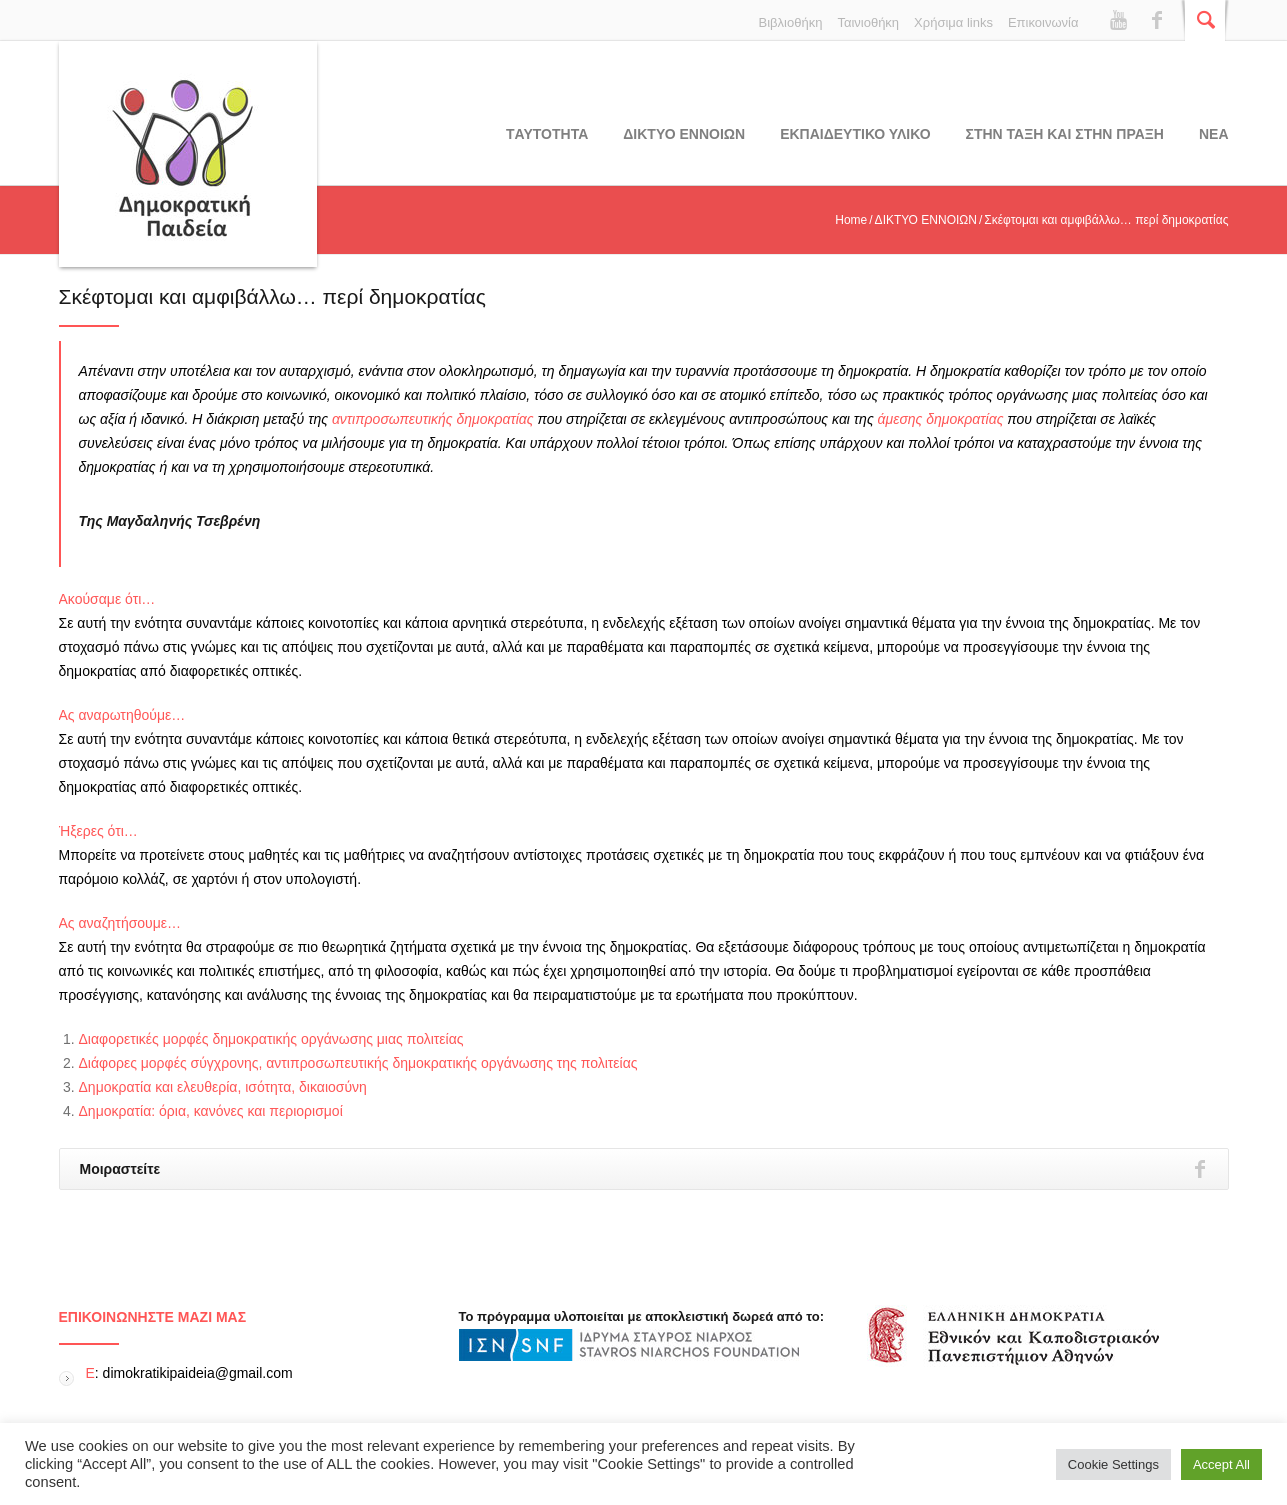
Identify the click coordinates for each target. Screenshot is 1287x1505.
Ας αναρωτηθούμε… (122, 715)
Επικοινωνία (1043, 22)
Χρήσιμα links (953, 22)
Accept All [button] (1221, 1464)
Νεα (1214, 134)
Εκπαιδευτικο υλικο (855, 134)
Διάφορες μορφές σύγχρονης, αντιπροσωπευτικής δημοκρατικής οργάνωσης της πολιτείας (358, 1063)
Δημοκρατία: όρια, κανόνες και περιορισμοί (211, 1111)
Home (851, 220)
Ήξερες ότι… (98, 831)
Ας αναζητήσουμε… (120, 923)
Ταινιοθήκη (868, 22)
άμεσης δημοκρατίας (941, 419)
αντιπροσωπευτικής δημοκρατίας (433, 419)
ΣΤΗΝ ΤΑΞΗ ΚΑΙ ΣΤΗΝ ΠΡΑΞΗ (1065, 134)
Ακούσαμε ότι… (107, 599)
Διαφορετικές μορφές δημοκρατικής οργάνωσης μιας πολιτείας (271, 1039)
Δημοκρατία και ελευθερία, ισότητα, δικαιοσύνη (223, 1087)
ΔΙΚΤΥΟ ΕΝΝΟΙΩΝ (684, 134)
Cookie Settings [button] (1113, 1464)
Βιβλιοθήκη (791, 22)
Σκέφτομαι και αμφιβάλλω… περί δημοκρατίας (272, 296)
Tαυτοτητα (547, 134)
